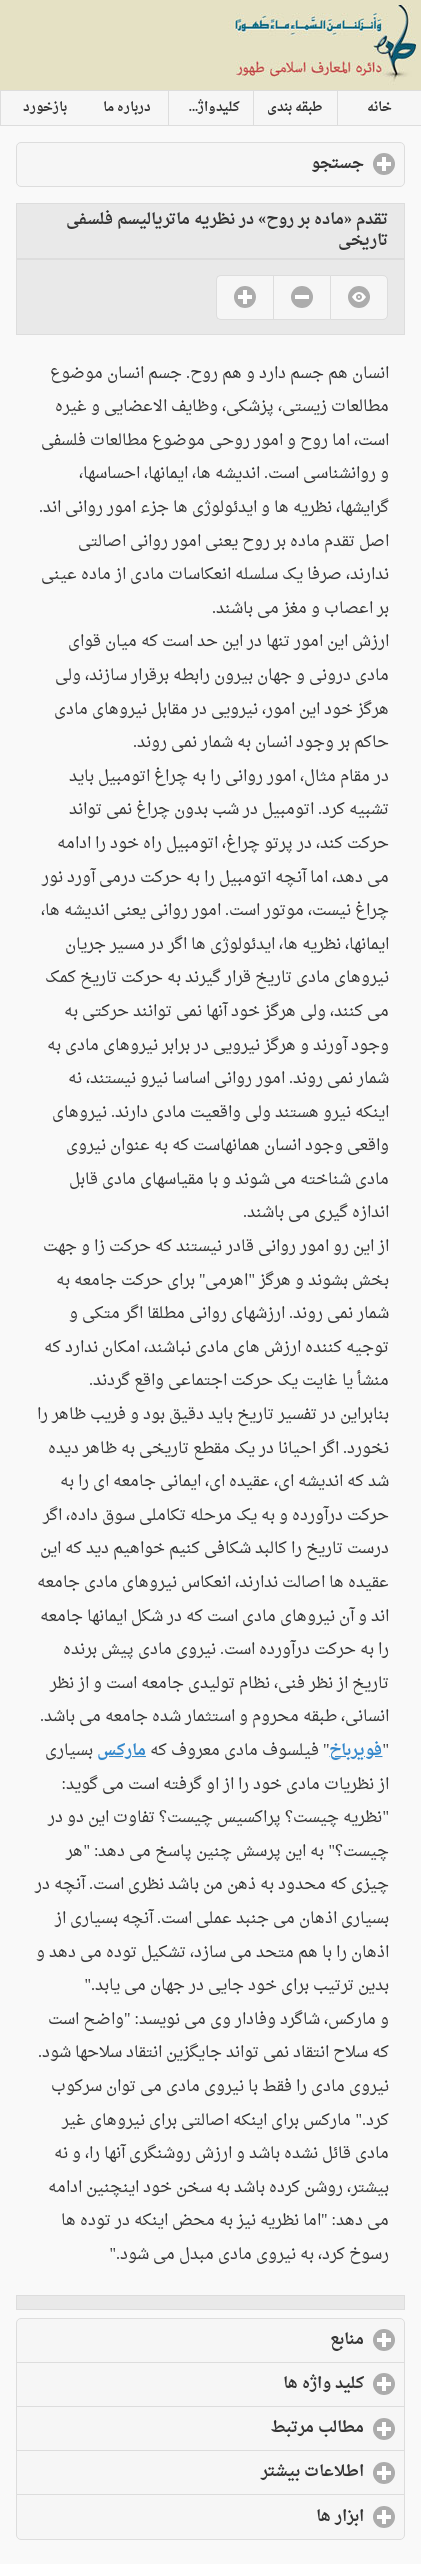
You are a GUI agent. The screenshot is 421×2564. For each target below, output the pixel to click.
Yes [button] (244, 297)
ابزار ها (258, 2517)
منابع (265, 2340)
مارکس (121, 1751)
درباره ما (127, 108)
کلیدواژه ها (208, 108)
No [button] (301, 297)
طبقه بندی (295, 108)
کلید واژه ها (241, 2384)
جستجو (255, 164)
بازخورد (45, 108)
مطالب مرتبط (235, 2428)
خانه (379, 108)
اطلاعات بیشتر (230, 2472)
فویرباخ (355, 1751)
